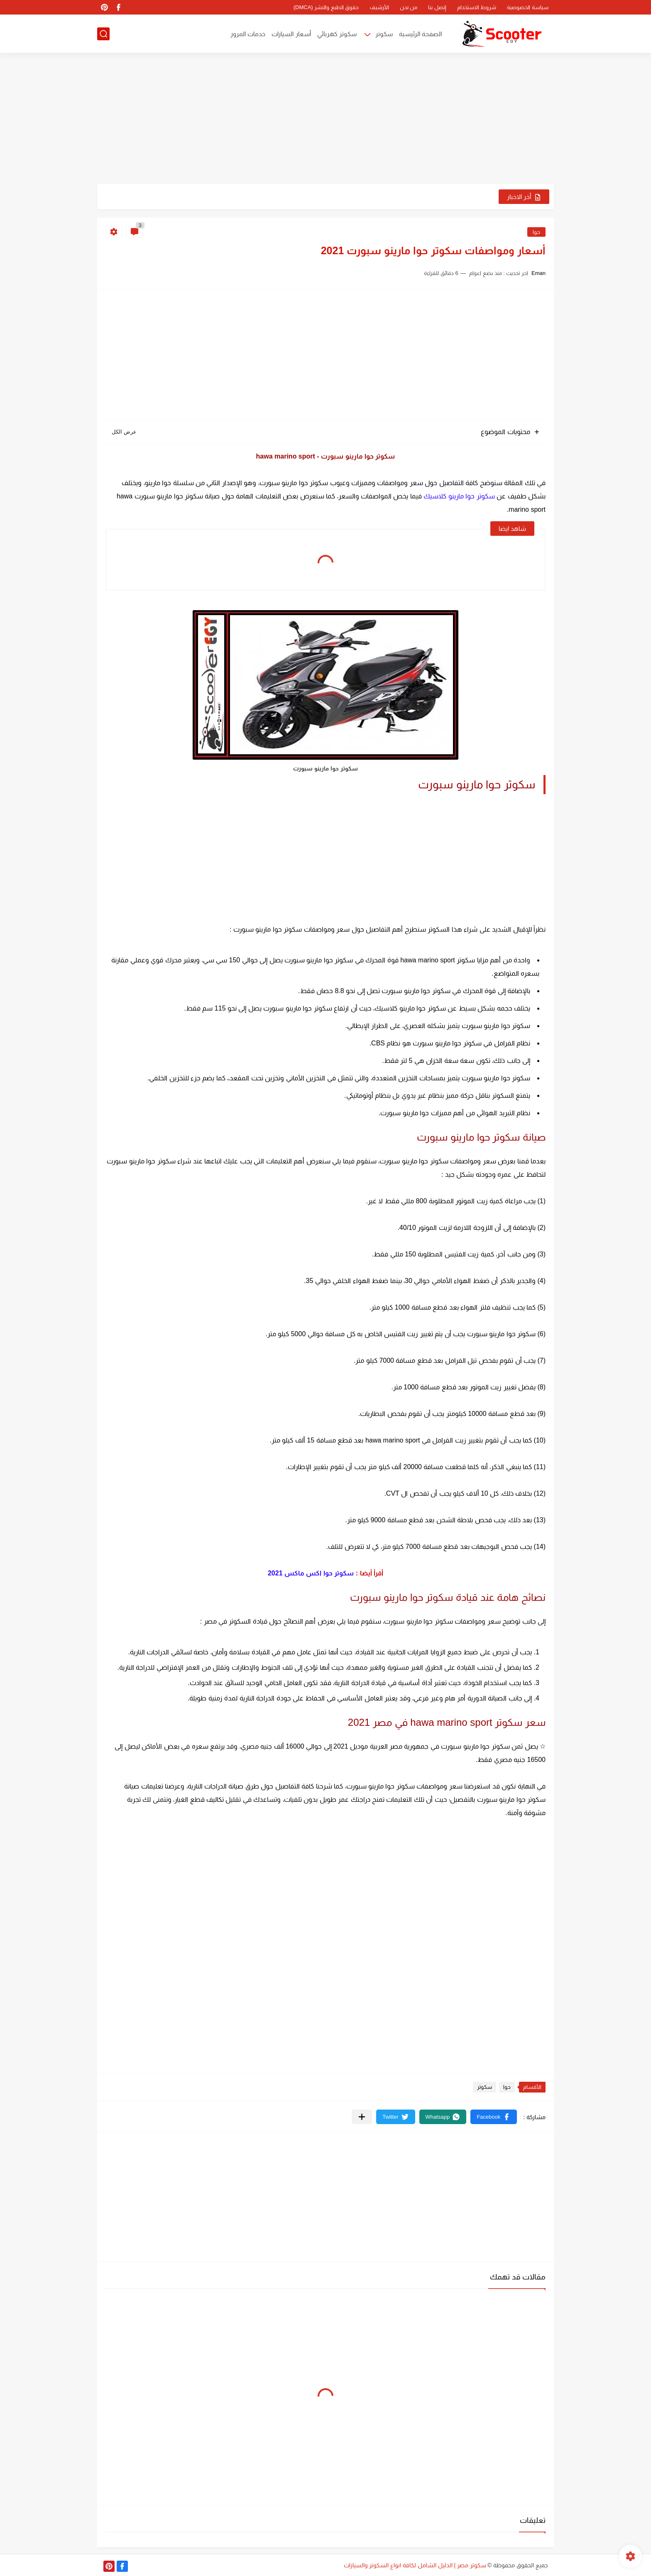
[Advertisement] (325, 119)
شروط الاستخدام (477, 7)
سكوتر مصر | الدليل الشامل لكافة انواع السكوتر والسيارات (415, 2565)
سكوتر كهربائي (337, 33)
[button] (493, 2117)
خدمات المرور (247, 33)
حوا (536, 232)
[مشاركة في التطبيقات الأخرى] (362, 2117)
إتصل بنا (437, 7)
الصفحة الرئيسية (420, 33)
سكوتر (384, 33)
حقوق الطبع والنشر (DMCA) (326, 7)
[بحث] (103, 33)
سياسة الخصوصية (527, 7)
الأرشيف (379, 7)
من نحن (409, 7)
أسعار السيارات (291, 33)
